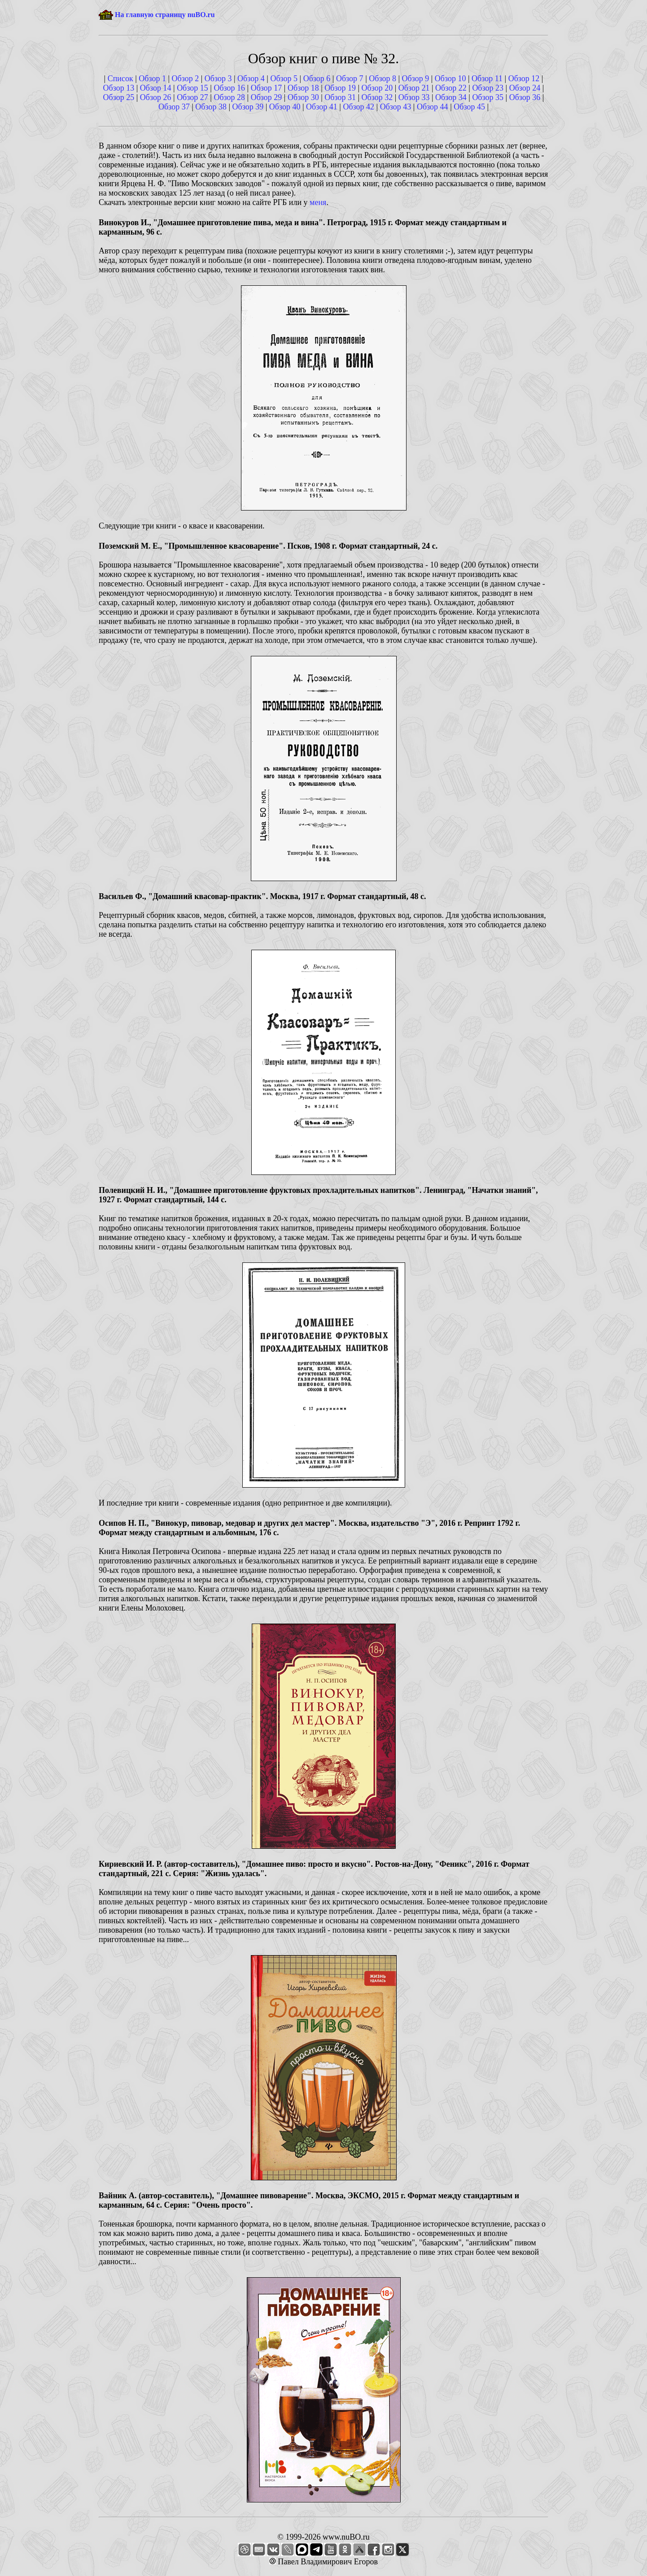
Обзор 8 (382, 78)
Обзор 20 (377, 87)
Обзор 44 (432, 106)
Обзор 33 (414, 97)
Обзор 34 (451, 97)
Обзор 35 (487, 97)
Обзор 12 (524, 78)
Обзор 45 (469, 106)
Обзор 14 (155, 87)
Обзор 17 (266, 87)
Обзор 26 (155, 97)
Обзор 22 (451, 87)
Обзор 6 (317, 78)
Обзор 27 (192, 97)
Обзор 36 (525, 97)
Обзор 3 (218, 78)
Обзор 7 (349, 78)
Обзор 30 (303, 97)
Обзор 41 (321, 106)
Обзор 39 (248, 106)
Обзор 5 (283, 78)
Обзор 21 (414, 87)
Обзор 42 (358, 106)
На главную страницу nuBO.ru (165, 14)
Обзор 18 (303, 87)
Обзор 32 (377, 97)
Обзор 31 (340, 97)
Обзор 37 (174, 106)
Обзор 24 (525, 87)
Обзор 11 (487, 78)
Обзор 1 (152, 78)
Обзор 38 (211, 106)
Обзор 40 (285, 106)
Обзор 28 (229, 97)
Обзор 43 (395, 106)
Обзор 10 (450, 78)
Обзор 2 (185, 78)
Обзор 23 (487, 87)
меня (318, 202)
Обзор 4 (251, 78)
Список (120, 78)
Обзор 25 (119, 97)
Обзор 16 (229, 87)
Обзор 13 (119, 87)
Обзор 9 (415, 78)
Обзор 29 (266, 97)
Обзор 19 (340, 87)
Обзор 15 (192, 87)
